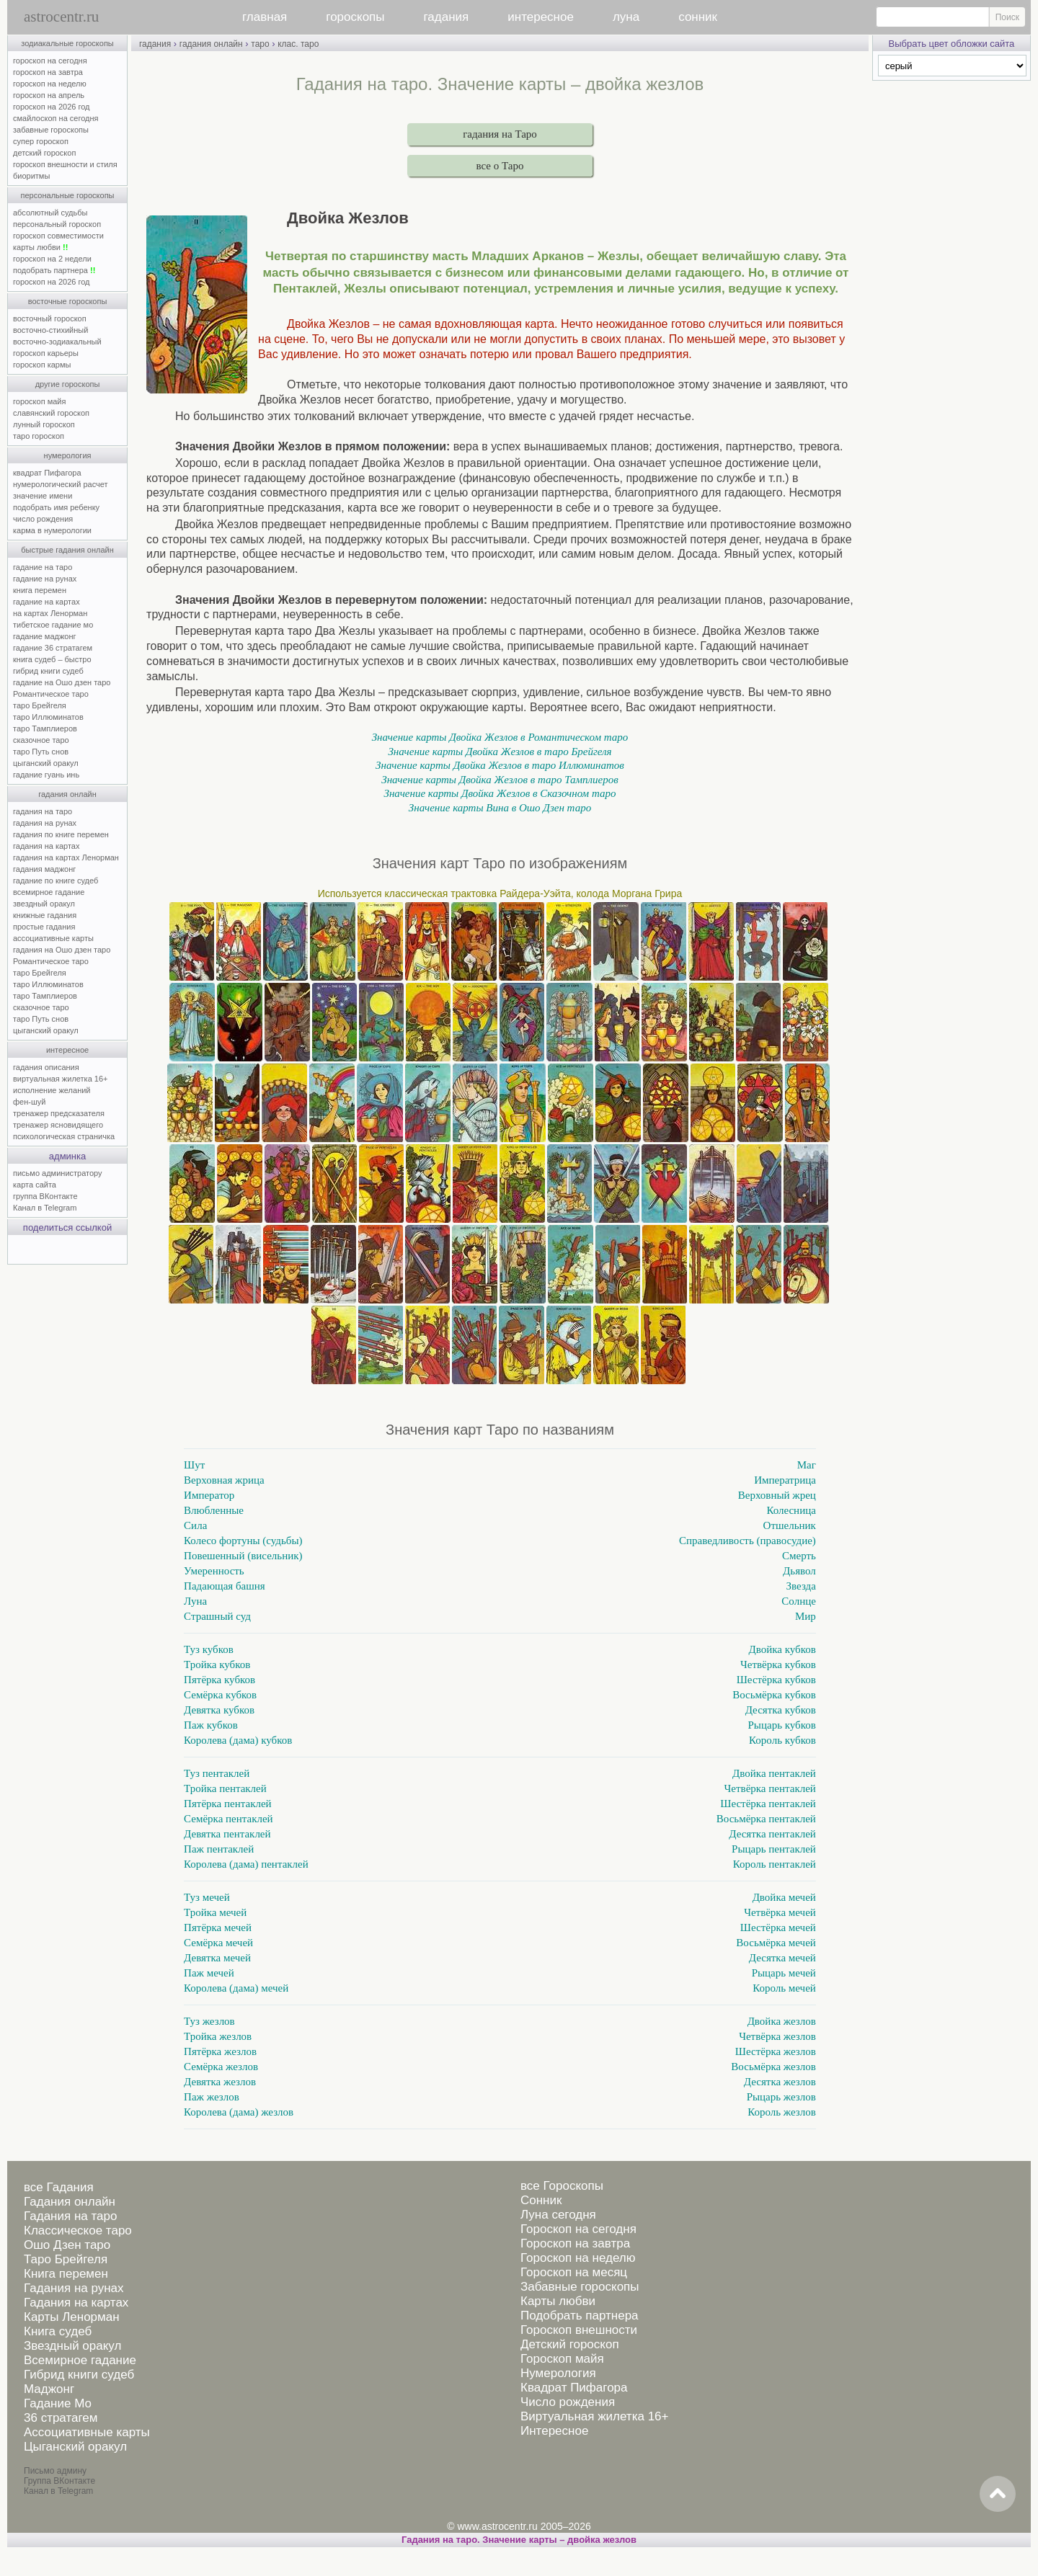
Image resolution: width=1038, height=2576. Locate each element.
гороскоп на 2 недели (52, 258)
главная (264, 17)
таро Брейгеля (39, 705)
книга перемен (39, 590)
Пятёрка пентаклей (227, 1803)
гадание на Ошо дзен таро (61, 682)
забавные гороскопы (51, 129)
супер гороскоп (40, 141)
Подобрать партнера (579, 2315)
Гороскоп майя (562, 2359)
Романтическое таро (51, 694)
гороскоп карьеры (46, 353)
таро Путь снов (40, 751)
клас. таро (298, 44)
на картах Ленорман (50, 613)
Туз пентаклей (216, 1773)
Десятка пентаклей (772, 1834)
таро (260, 44)
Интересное (554, 2431)
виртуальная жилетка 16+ (60, 1078)
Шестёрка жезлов (775, 2051)
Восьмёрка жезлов (773, 2066)
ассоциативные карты (53, 938)
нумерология (68, 455)
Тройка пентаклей (225, 1788)
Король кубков (782, 1740)
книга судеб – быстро (52, 659)
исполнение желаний (52, 1090)
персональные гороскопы (68, 195)
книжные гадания (44, 915)
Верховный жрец (777, 1495)
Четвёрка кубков (778, 1664)
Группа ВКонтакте (59, 2481)
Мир (805, 1616)
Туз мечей (207, 1897)
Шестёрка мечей (778, 1927)
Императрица (785, 1480)
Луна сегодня (558, 2214)
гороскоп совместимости (58, 235)
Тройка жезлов (218, 2036)
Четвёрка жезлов (777, 2036)
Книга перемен (66, 2274)
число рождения (43, 518)
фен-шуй (29, 1101)
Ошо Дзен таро (67, 2245)
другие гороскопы (67, 384)
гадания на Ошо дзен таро (61, 949)
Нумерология (558, 2373)
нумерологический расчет (60, 484)
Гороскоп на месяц (573, 2272)
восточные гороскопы (67, 301)
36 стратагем (60, 2418)
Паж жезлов (211, 2097)
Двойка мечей (784, 1897)
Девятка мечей (217, 1958)
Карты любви (557, 2301)
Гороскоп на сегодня (578, 2229)
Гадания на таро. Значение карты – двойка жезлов (519, 2539)
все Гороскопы (561, 2186)
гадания (446, 17)
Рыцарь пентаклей (774, 1849)
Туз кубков (209, 1649)
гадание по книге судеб (55, 880)
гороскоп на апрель (48, 95)
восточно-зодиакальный (57, 341)
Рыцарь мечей (784, 1973)
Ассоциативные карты (87, 2432)
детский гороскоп (44, 152)
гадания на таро (42, 811)
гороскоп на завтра (48, 72)
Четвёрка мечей (780, 1912)
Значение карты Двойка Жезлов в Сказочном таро (499, 793)
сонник (697, 17)
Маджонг (49, 2389)
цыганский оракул (46, 763)
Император (209, 1495)
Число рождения (567, 2402)
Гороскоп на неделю (577, 2258)
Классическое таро (78, 2230)
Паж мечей (209, 1973)
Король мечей (784, 1988)
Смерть (799, 1555)
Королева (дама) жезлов (238, 2112)
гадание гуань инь (46, 774)
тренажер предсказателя (59, 1113)
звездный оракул (44, 903)
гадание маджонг (44, 636)
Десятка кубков (780, 1710)
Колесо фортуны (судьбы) (243, 1540)
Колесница (790, 1510)
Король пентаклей (774, 1864)
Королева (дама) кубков (238, 1740)
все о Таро (500, 165)
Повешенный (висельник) (243, 1555)
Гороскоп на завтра (575, 2243)
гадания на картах (46, 846)
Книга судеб (58, 2331)
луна (626, 17)
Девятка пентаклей (227, 1834)
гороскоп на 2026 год (51, 106)
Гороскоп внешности (578, 2330)
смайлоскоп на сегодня (56, 118)
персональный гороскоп (57, 224)
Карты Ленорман (72, 2317)
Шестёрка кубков (776, 1679)
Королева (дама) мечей (236, 1988)
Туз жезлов (209, 2021)
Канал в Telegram (44, 1207)
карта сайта (34, 1184)
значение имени (42, 495)
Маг (806, 1465)
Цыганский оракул (75, 2447)
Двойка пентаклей (774, 1773)
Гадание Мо (58, 2403)
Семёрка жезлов (221, 2066)
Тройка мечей (215, 1912)
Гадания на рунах (74, 2288)
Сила (195, 1525)
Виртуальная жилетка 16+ (594, 2416)
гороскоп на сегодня (50, 60)
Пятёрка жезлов (220, 2051)
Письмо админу (55, 2471)
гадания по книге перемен (61, 834)
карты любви (40, 247)
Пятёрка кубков (219, 1679)
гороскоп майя (39, 401)
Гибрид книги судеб (79, 2374)
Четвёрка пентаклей (770, 1788)
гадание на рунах (44, 578)
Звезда (801, 1586)
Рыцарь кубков (782, 1725)
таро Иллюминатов (48, 717)
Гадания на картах (76, 2302)
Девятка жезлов (220, 2081)
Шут (194, 1465)
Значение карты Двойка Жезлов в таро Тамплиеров (499, 779)
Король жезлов (782, 2112)
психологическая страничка (64, 1136)
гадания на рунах (44, 823)
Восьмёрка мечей (776, 1942)
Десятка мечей (782, 1958)
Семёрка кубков (220, 1695)
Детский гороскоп (569, 2344)
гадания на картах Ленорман (68, 857)
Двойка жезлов (782, 2021)
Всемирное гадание (80, 2360)
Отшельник (789, 1525)
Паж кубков (211, 1725)
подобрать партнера (54, 270)
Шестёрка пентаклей (768, 1803)
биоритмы (31, 175)
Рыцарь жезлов (781, 2097)
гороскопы (355, 17)
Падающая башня (224, 1586)
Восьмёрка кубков (774, 1695)
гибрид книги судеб (48, 671)
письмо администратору (57, 1173)
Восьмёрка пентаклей (766, 1818)
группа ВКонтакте (45, 1196)
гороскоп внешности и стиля (65, 164)
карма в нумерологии (52, 530)
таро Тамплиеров (45, 728)
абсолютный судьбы (50, 212)
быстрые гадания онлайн (67, 549)
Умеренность (214, 1571)
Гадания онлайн (69, 2202)
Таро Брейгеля (65, 2259)
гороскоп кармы (42, 364)
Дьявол (799, 1571)
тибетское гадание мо (53, 624)
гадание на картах (46, 601)
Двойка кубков (782, 1649)
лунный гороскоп (44, 424)
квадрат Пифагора (47, 472)
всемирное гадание (48, 892)
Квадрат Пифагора (574, 2387)
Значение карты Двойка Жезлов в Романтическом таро (500, 737)
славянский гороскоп (51, 413)
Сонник (541, 2200)
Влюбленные (214, 1510)
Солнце (798, 1601)
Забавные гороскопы (579, 2287)
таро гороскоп (38, 436)
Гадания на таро (70, 2216)
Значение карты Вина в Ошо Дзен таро (500, 808)
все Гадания (59, 2187)
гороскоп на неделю (49, 83)
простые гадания (44, 926)
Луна (195, 1601)
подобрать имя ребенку (56, 507)
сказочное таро (41, 740)
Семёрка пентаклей (228, 1818)
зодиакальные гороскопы (67, 43)
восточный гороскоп (49, 318)
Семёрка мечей (218, 1942)
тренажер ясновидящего (58, 1124)
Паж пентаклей (219, 1849)
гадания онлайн (67, 794)
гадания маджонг (44, 869)
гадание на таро (42, 567)
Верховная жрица (224, 1480)
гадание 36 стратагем (52, 647)
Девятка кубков (219, 1710)
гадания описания (46, 1067)
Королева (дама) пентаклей (246, 1864)
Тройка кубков (217, 1664)
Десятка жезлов (780, 2081)
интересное (540, 17)
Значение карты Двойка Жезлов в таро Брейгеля (499, 751)
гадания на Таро (500, 134)
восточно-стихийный (50, 330)
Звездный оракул (72, 2346)
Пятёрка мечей (218, 1927)
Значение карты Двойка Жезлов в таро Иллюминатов (500, 765)
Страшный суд (217, 1616)
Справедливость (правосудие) (747, 1540)
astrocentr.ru (61, 16)
